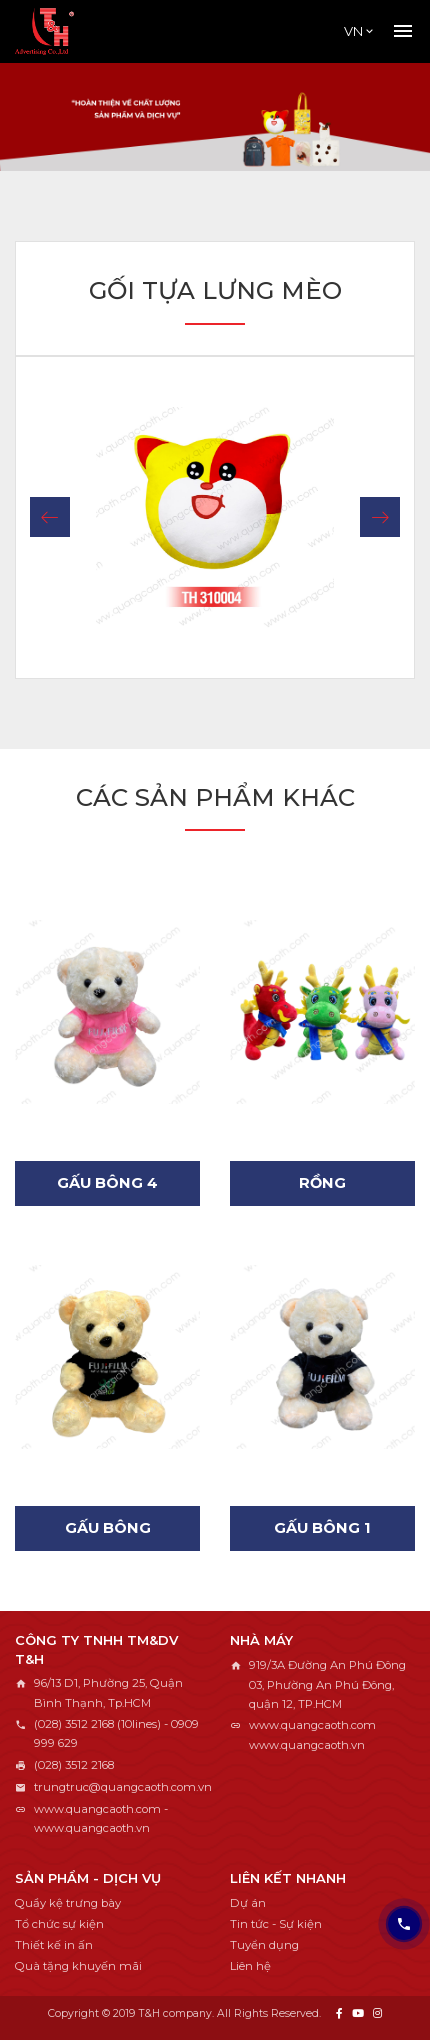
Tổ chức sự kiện (59, 1924)
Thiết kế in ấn (54, 1945)
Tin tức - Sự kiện (276, 1924)
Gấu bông (108, 1528)
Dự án (248, 1903)
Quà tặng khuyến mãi (78, 1966)
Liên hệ (250, 1966)
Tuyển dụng (264, 1945)
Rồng (322, 1183)
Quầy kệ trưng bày (68, 1903)
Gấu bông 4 (107, 1183)
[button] (50, 517)
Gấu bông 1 (322, 1528)
